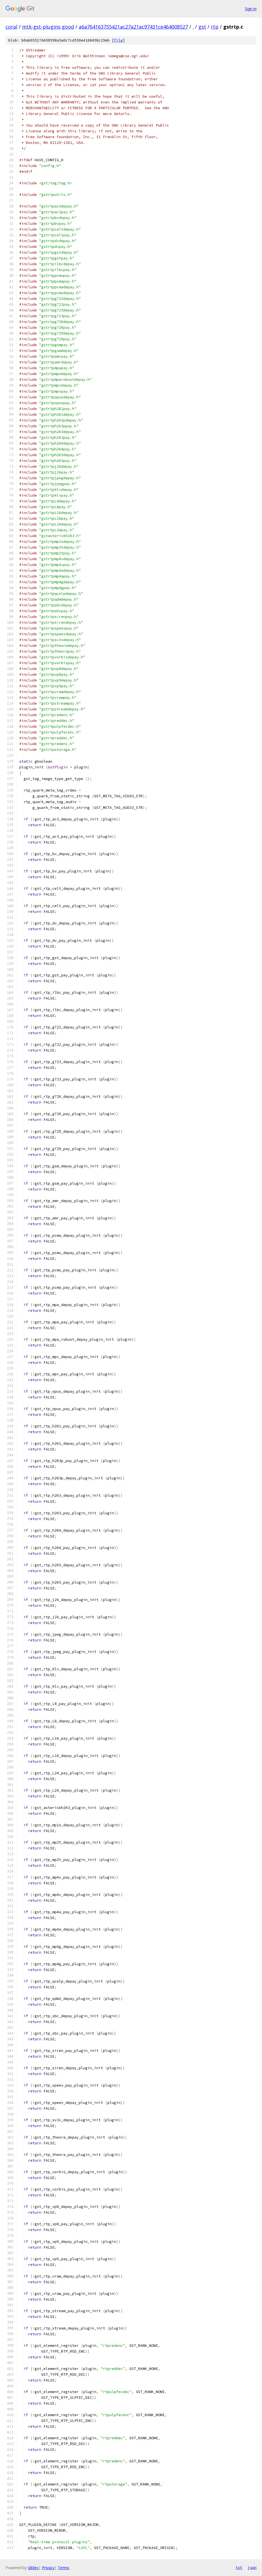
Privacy (48, 2567)
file (118, 40)
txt (239, 2567)
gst (202, 26)
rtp (215, 26)
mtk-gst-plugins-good (48, 26)
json (252, 2567)
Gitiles (33, 2567)
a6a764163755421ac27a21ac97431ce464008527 (133, 26)
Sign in (250, 8)
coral (11, 26)
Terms (63, 2567)
